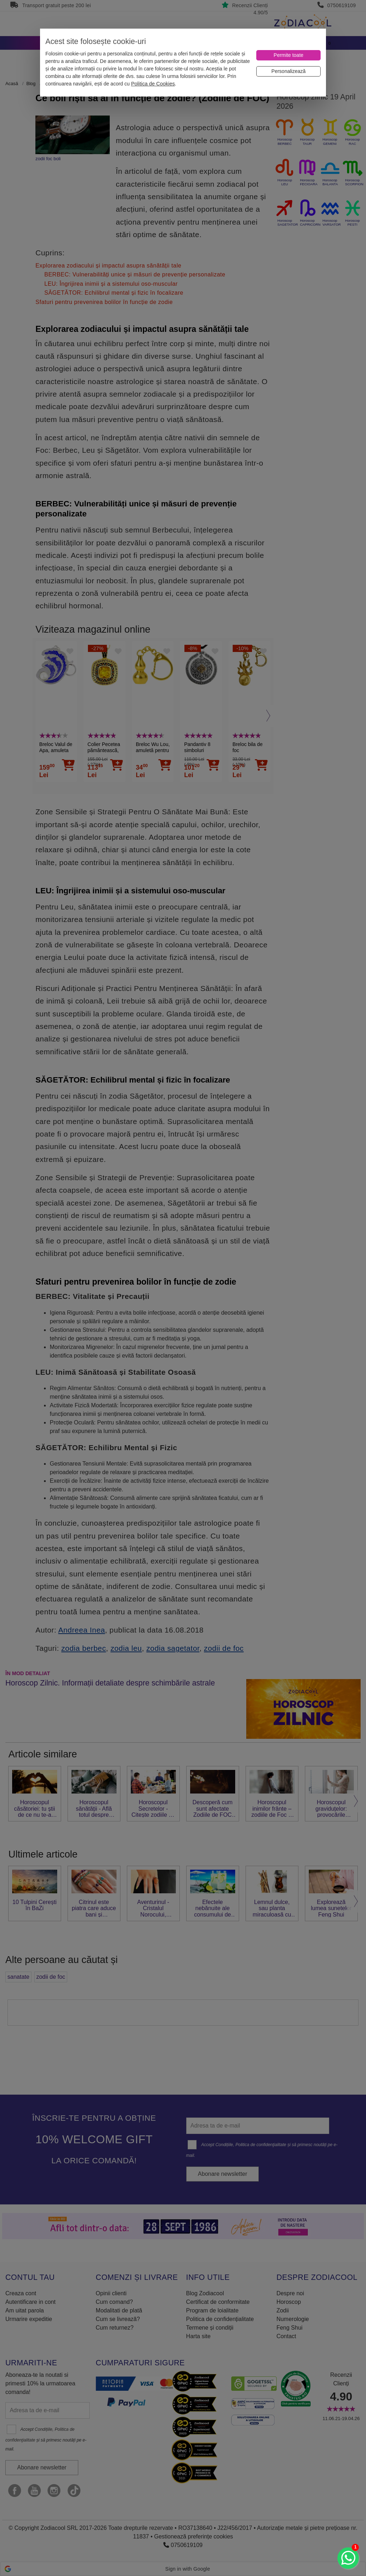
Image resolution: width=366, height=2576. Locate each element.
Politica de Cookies (153, 84)
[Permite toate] (288, 55)
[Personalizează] (288, 71)
